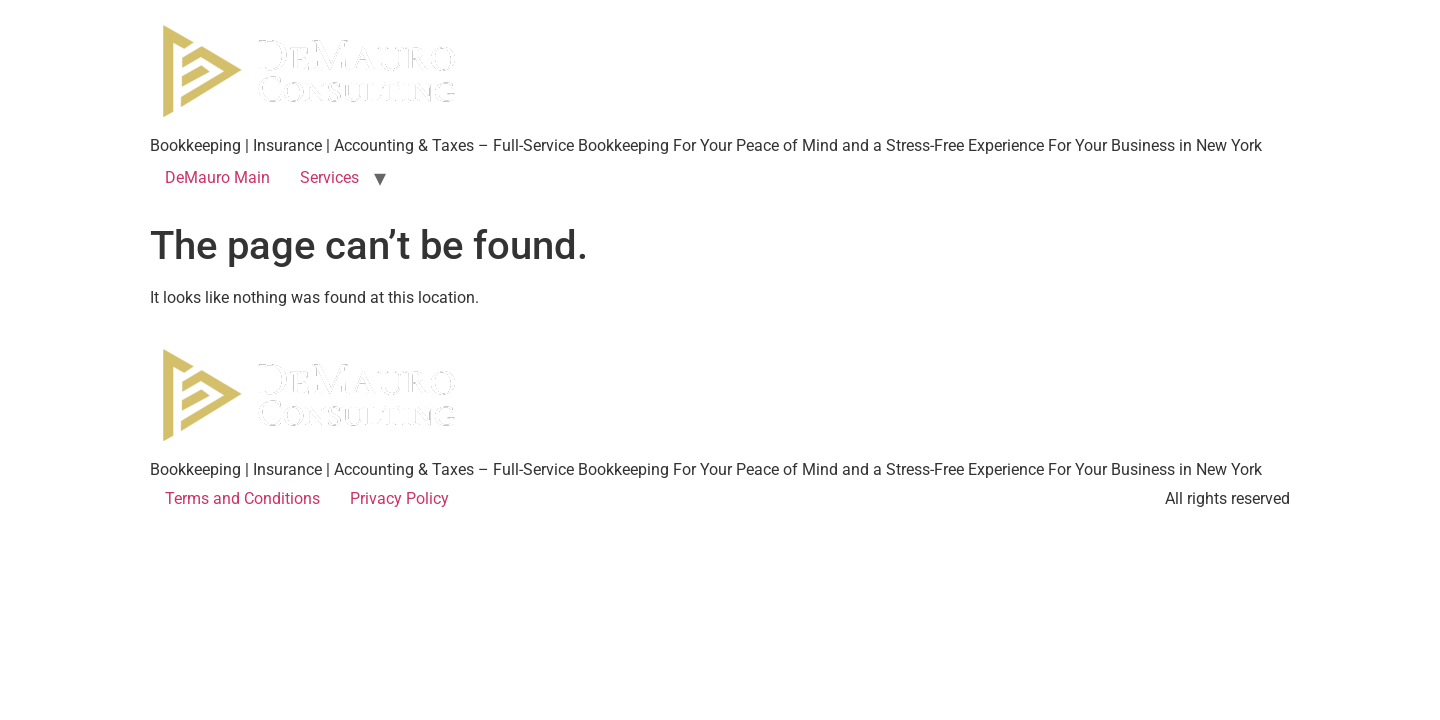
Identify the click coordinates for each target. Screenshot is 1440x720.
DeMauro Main (217, 177)
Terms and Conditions (242, 498)
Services (329, 177)
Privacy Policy (399, 498)
